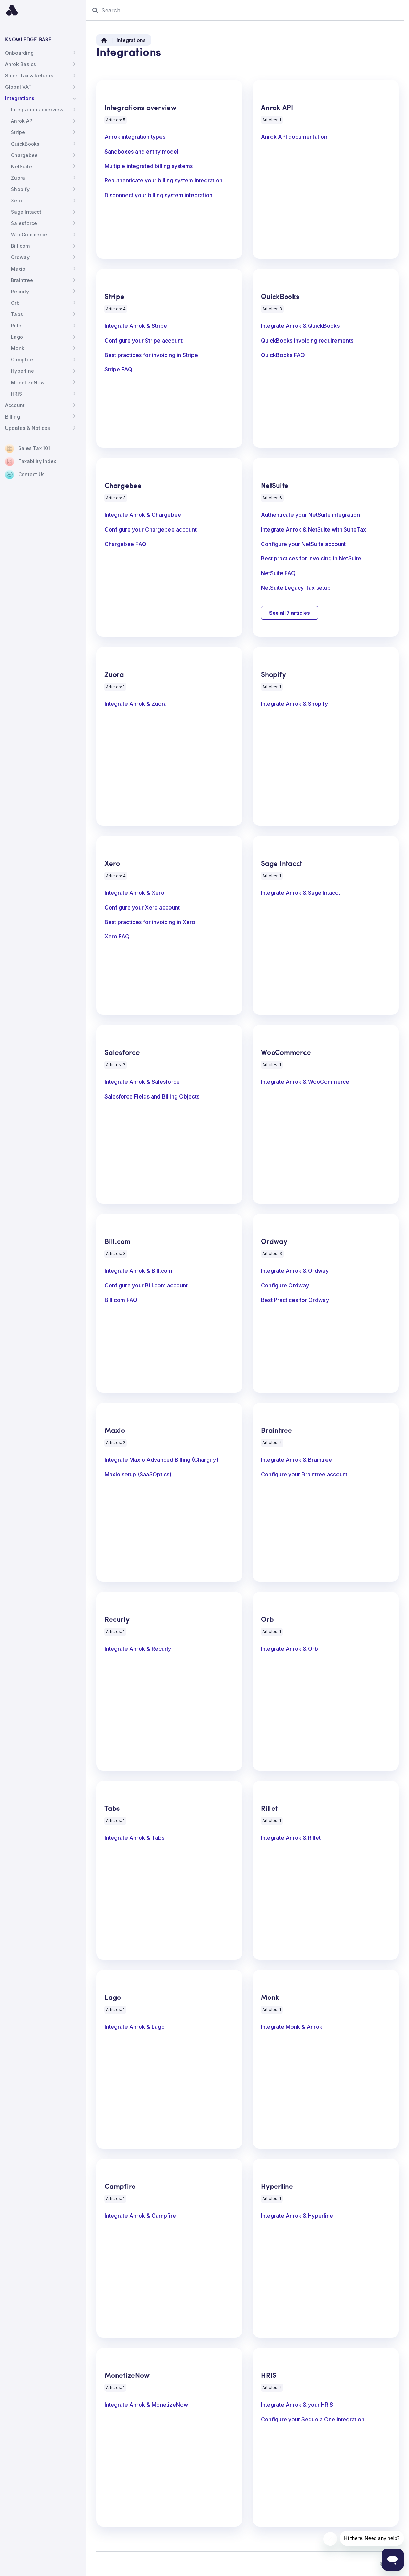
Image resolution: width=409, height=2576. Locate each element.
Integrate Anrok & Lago (134, 2026)
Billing (12, 417)
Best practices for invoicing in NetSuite (311, 558)
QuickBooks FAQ (283, 355)
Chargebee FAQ (125, 544)
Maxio (18, 269)
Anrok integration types (134, 137)
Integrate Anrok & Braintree (296, 1460)
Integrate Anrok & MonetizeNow (146, 2404)
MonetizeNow (28, 383)
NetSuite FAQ (278, 573)
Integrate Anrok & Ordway (295, 1271)
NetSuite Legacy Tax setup (296, 587)
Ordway (20, 257)
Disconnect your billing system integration (158, 195)
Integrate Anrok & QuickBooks (300, 326)
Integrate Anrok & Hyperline (297, 2215)
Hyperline (22, 371)
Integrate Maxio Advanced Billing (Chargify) (161, 1460)
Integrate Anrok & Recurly (137, 1649)
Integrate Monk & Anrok (291, 2026)
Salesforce (24, 223)
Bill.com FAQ (120, 1300)
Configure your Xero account (142, 907)
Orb (15, 303)
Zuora (18, 178)
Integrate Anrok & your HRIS (297, 2404)
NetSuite (21, 166)
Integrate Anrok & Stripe (135, 326)
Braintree (22, 280)
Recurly (20, 291)
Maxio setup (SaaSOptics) (138, 1474)
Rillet (17, 325)
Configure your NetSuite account (303, 544)
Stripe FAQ (118, 369)
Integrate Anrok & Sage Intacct (300, 893)
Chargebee (24, 155)
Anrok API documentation (294, 137)
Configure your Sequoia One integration (312, 2419)
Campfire (22, 360)
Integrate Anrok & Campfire (140, 2215)
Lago (17, 337)
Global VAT (18, 87)
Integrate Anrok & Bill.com (138, 1271)
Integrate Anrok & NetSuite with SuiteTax (313, 529)
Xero (16, 200)
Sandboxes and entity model (141, 151)
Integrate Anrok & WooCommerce (305, 1082)
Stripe (18, 132)
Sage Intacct (26, 212)
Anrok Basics (20, 64)
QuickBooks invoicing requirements (307, 340)
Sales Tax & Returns (29, 75)
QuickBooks (25, 144)
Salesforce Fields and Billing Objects (151, 1096)
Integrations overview (37, 109)
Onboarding (19, 53)
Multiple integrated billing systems (148, 166)
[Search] (247, 10)
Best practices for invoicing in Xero (149, 922)
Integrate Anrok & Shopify (294, 704)
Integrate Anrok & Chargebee (142, 515)
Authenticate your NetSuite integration (310, 515)
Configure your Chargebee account (150, 529)
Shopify (20, 189)
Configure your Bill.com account (146, 1285)
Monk (17, 348)
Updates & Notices (27, 428)
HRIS (16, 394)
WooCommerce (29, 234)
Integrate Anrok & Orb (289, 1649)
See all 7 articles (289, 613)
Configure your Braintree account (304, 1474)
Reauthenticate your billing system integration (163, 180)
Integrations (19, 98)
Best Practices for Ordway (295, 1300)
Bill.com (20, 246)
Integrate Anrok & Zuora (135, 704)
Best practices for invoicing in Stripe (151, 355)
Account (15, 405)
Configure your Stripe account (143, 340)
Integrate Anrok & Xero (134, 893)
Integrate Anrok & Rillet (291, 1838)
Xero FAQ (117, 936)
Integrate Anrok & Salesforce (142, 1082)
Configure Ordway (285, 1285)
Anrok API (22, 121)
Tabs (17, 314)
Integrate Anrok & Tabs (134, 1838)
